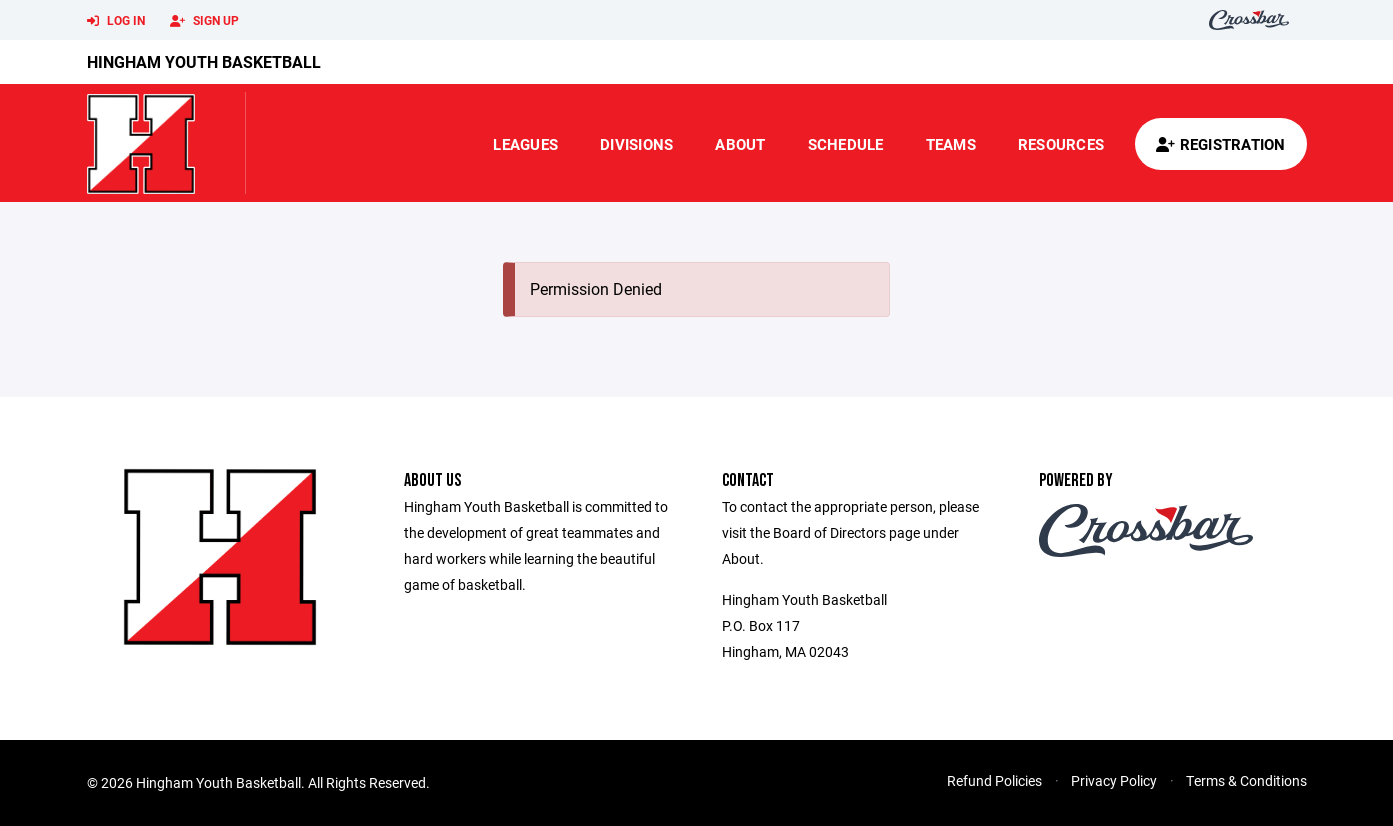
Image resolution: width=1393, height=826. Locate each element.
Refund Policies (994, 780)
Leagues (525, 144)
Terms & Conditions (1246, 780)
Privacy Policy (1114, 780)
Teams (951, 144)
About (740, 144)
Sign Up (204, 21)
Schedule (846, 144)
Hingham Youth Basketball (204, 61)
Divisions (636, 144)
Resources (1061, 144)
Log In (116, 21)
